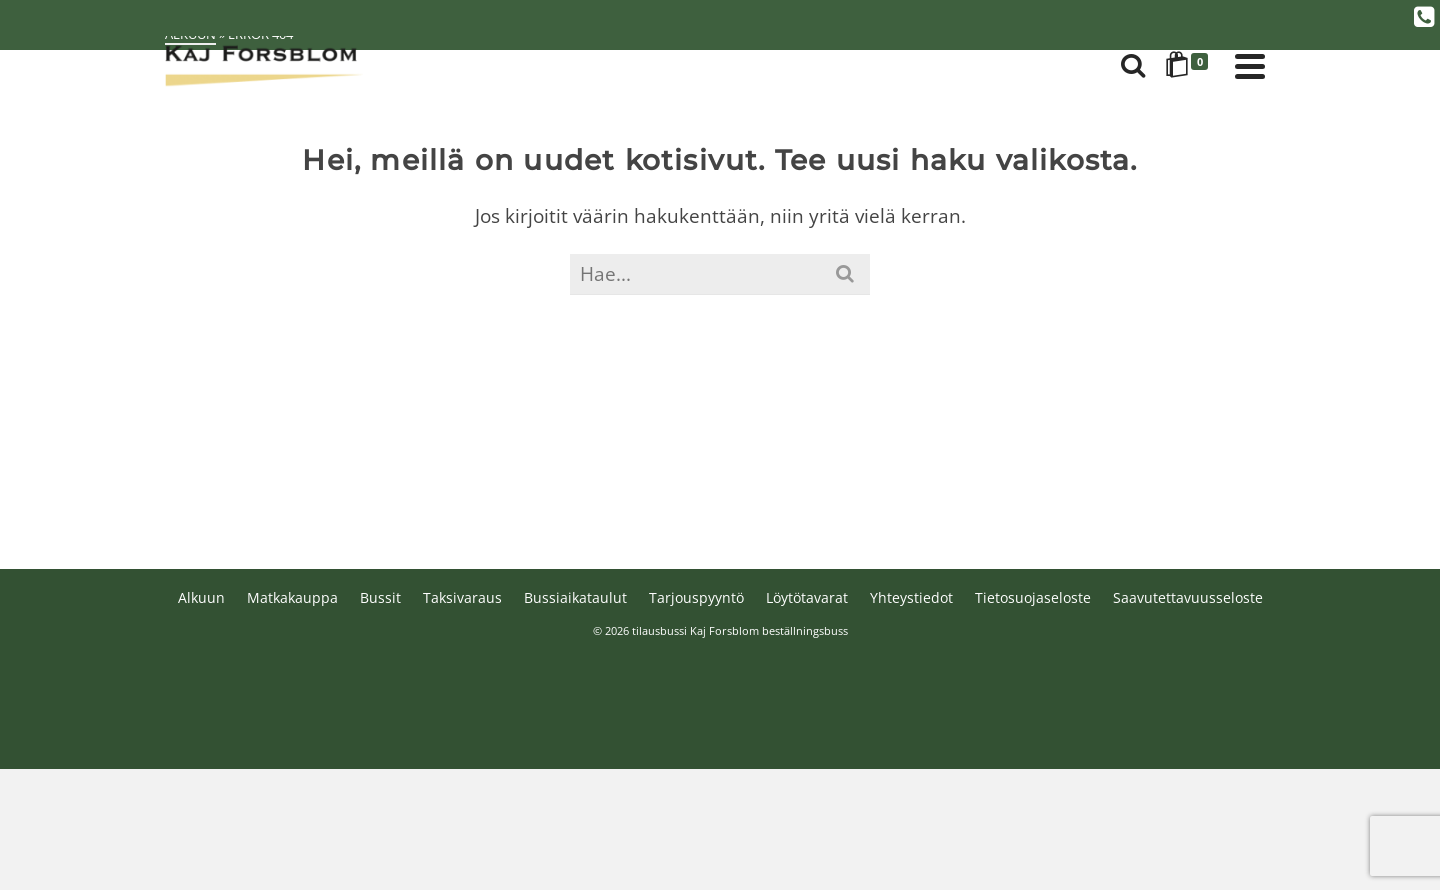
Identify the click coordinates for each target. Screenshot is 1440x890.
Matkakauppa (292, 597)
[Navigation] (1250, 66)
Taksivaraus (462, 597)
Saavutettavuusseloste (1188, 597)
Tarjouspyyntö (696, 597)
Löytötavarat (807, 597)
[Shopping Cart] (1190, 66)
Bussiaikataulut (575, 597)
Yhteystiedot (911, 597)
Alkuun (201, 597)
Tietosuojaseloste (1033, 597)
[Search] (1133, 66)
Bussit (380, 597)
